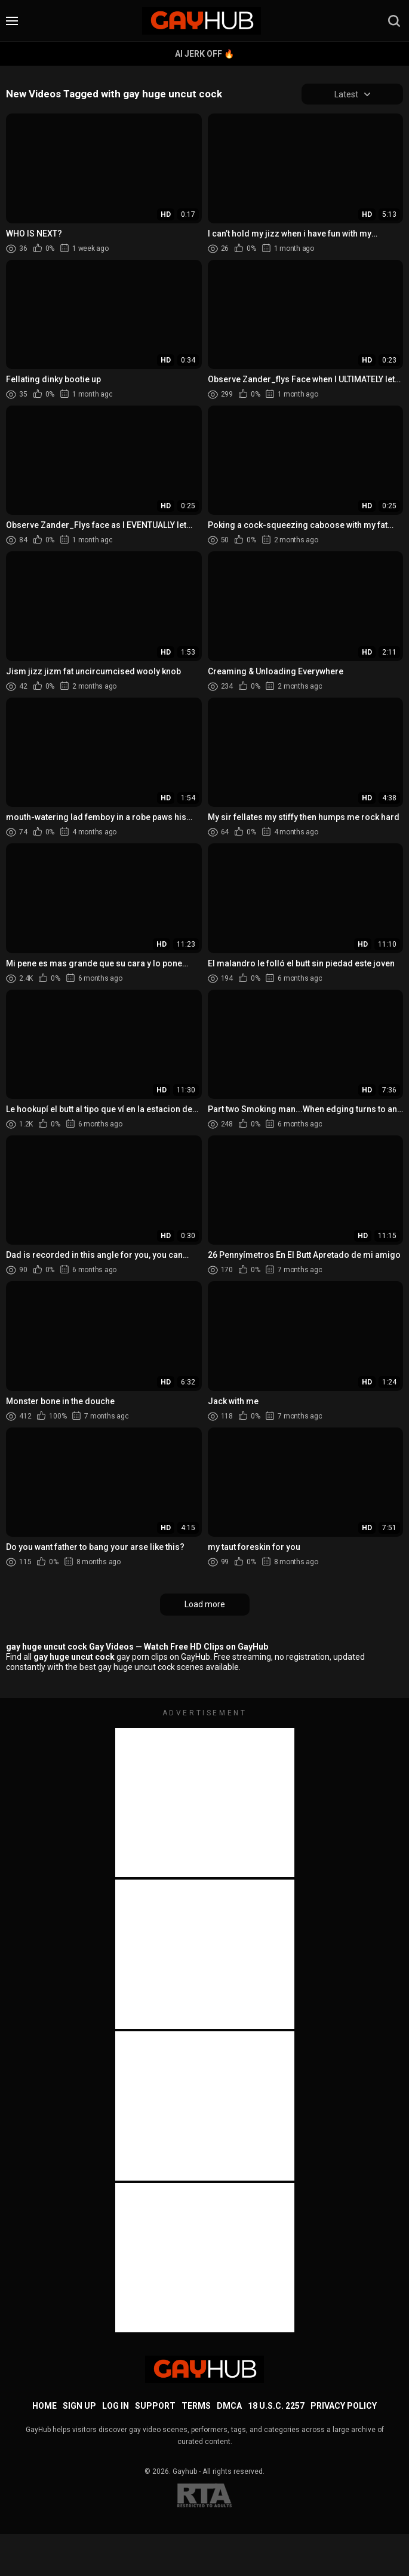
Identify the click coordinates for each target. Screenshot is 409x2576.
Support (155, 2406)
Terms (196, 2406)
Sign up (79, 2406)
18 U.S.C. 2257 (276, 2406)
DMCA (229, 2406)
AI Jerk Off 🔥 (204, 54)
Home (44, 2406)
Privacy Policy (343, 2406)
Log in (115, 2406)
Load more (204, 1605)
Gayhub (185, 2471)
